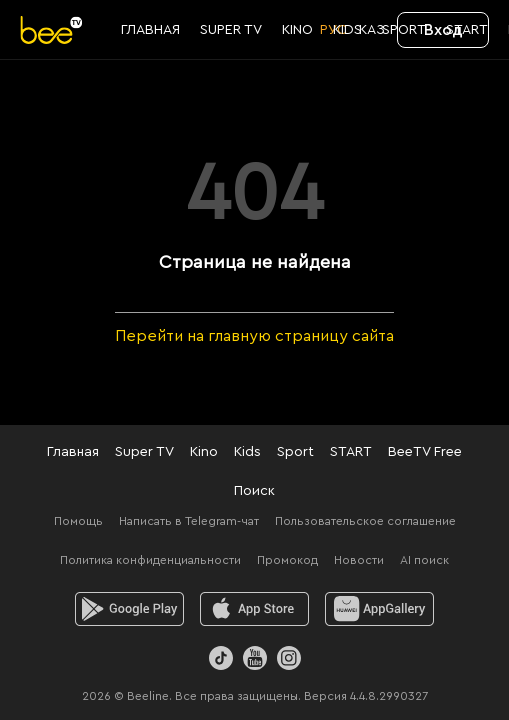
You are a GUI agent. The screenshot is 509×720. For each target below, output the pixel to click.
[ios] (254, 609)
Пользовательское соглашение (365, 521)
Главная (73, 452)
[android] (129, 609)
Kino (204, 452)
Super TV (144, 452)
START (351, 452)
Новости (359, 560)
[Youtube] (255, 658)
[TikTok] (221, 658)
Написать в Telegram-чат (189, 521)
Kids (247, 452)
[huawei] (379, 609)
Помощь (78, 521)
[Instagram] (289, 658)
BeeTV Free (425, 452)
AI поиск (424, 560)
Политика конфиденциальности (150, 560)
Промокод (287, 560)
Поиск (254, 491)
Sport (295, 452)
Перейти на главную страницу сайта (254, 336)
